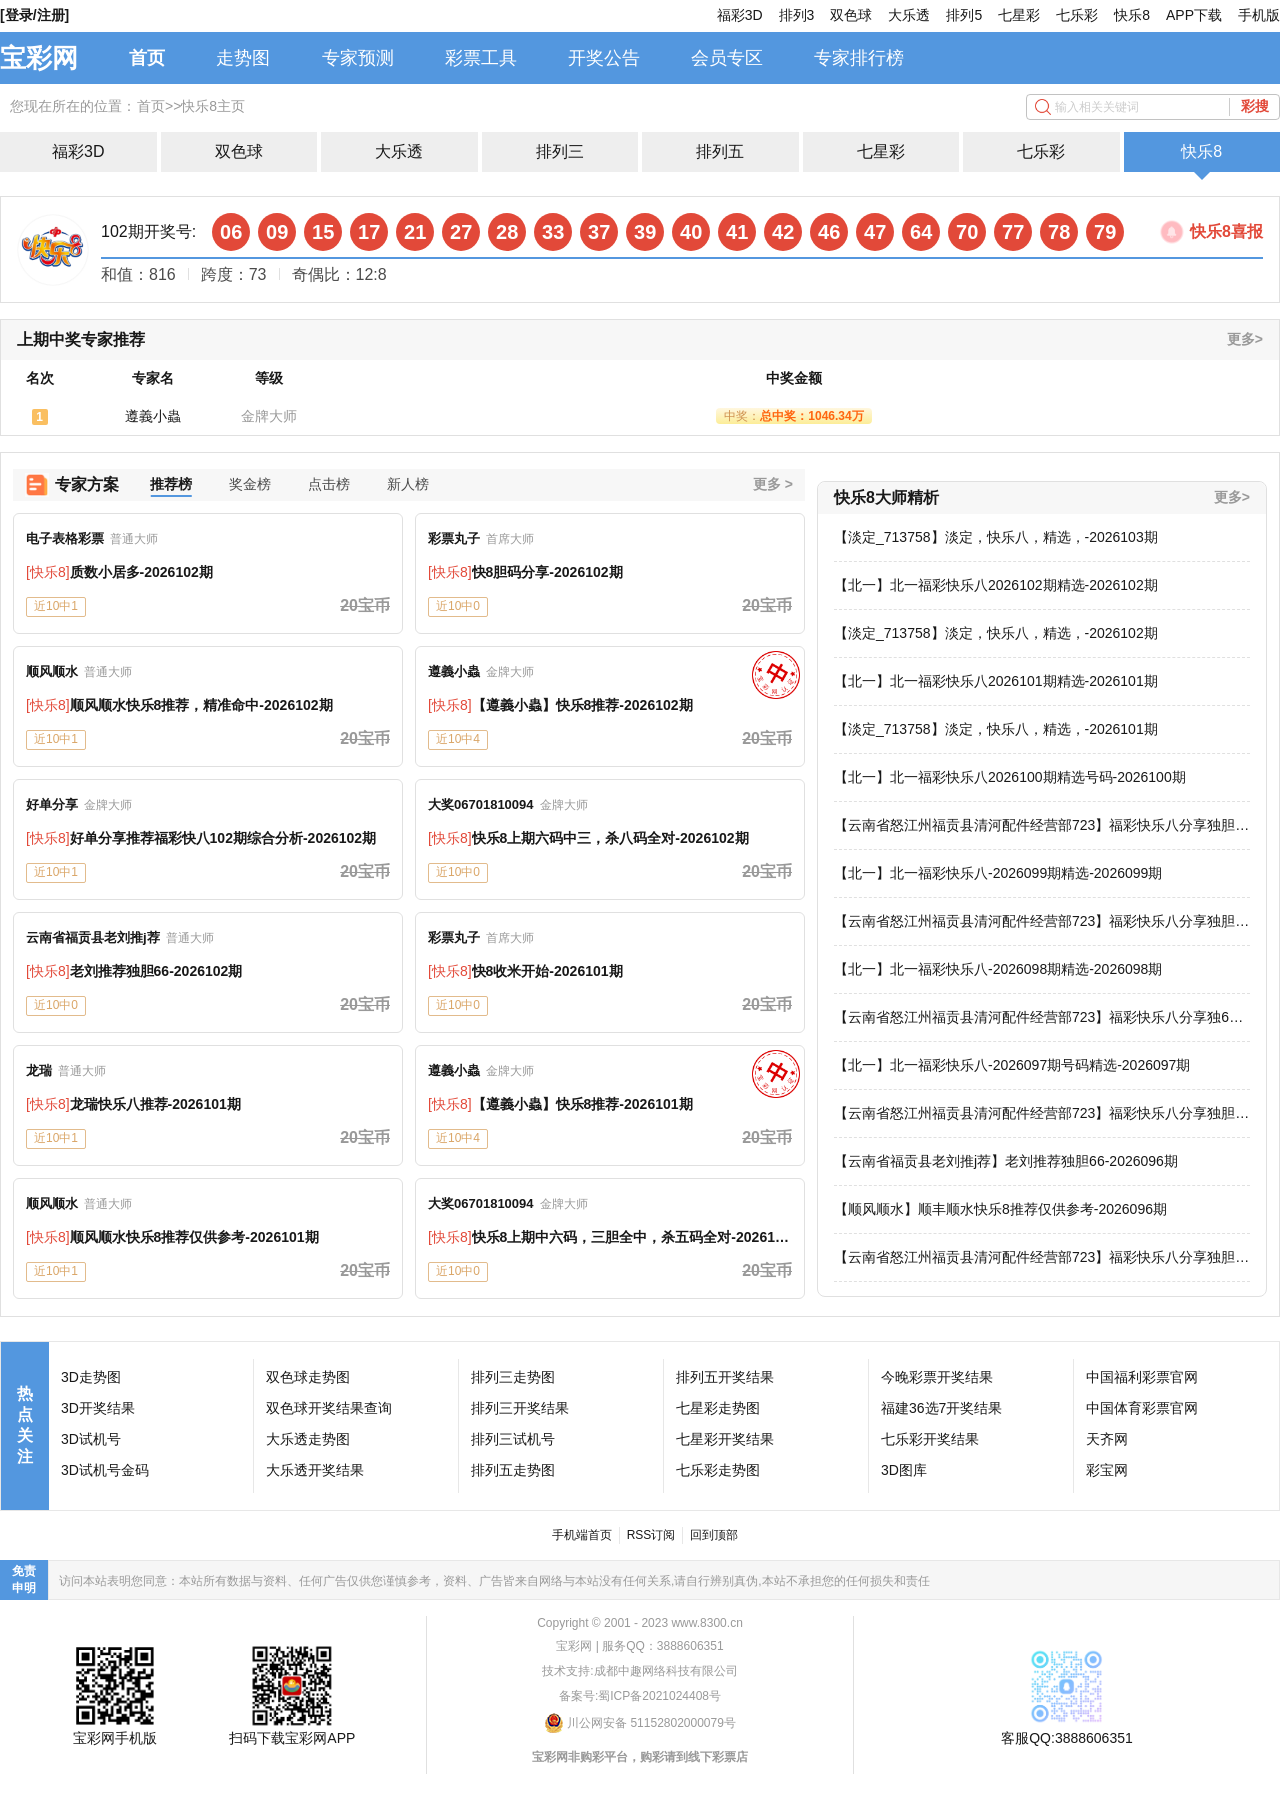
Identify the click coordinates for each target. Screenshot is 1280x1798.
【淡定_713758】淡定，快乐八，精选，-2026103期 (996, 537)
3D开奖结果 (98, 1408)
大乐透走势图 (308, 1439)
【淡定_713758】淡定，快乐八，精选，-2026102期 (996, 633)
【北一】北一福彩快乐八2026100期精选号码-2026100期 (1010, 777)
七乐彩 (1077, 15)
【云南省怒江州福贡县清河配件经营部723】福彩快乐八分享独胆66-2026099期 (1034, 922)
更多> (1245, 339)
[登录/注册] (34, 15)
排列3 (797, 15)
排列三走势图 (513, 1377)
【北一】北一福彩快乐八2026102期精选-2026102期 (996, 585)
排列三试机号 (513, 1439)
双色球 (851, 15)
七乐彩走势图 (718, 1470)
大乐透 (909, 15)
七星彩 (1019, 15)
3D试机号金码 (105, 1470)
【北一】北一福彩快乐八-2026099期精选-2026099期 (998, 873)
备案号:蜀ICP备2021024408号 (640, 1696)
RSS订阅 (651, 1535)
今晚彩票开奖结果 (937, 1377)
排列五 (720, 151)
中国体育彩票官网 (1142, 1408)
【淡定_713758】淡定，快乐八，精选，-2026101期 (996, 729)
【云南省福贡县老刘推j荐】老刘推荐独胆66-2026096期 (1006, 1161)
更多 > (773, 484)
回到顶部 (714, 1535)
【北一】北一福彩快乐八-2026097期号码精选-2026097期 (1012, 1065)
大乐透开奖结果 (315, 1470)
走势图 (243, 58)
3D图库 (904, 1470)
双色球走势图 (308, 1377)
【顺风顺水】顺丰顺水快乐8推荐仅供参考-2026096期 (1000, 1209)
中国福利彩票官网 (1142, 1377)
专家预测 (358, 58)
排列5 (964, 15)
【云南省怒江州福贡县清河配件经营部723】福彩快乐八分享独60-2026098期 (1038, 1018)
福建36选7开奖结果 (941, 1408)
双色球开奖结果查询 (329, 1408)
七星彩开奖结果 (725, 1439)
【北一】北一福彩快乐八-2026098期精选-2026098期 (998, 969)
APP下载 (1194, 15)
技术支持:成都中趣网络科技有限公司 (639, 1671)
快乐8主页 (213, 106)
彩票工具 (481, 58)
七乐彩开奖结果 (930, 1439)
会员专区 (727, 58)
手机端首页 (582, 1535)
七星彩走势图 (718, 1408)
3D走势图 (91, 1377)
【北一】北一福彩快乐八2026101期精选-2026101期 (996, 681)
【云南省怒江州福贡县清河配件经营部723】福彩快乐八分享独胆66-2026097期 (1034, 1114)
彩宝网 (1107, 1470)
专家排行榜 (859, 58)
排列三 (560, 151)
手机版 (1259, 15)
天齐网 (1107, 1439)
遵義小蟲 (153, 416)
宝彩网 (39, 58)
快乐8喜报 (1226, 231)
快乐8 (1132, 15)
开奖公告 (604, 58)
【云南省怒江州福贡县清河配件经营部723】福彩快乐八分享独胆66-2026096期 (1034, 1258)
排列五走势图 (513, 1470)
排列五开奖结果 (725, 1377)
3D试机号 (91, 1439)
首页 (147, 58)
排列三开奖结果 (520, 1408)
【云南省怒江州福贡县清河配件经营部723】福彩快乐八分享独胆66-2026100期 (1034, 826)
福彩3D (740, 15)
